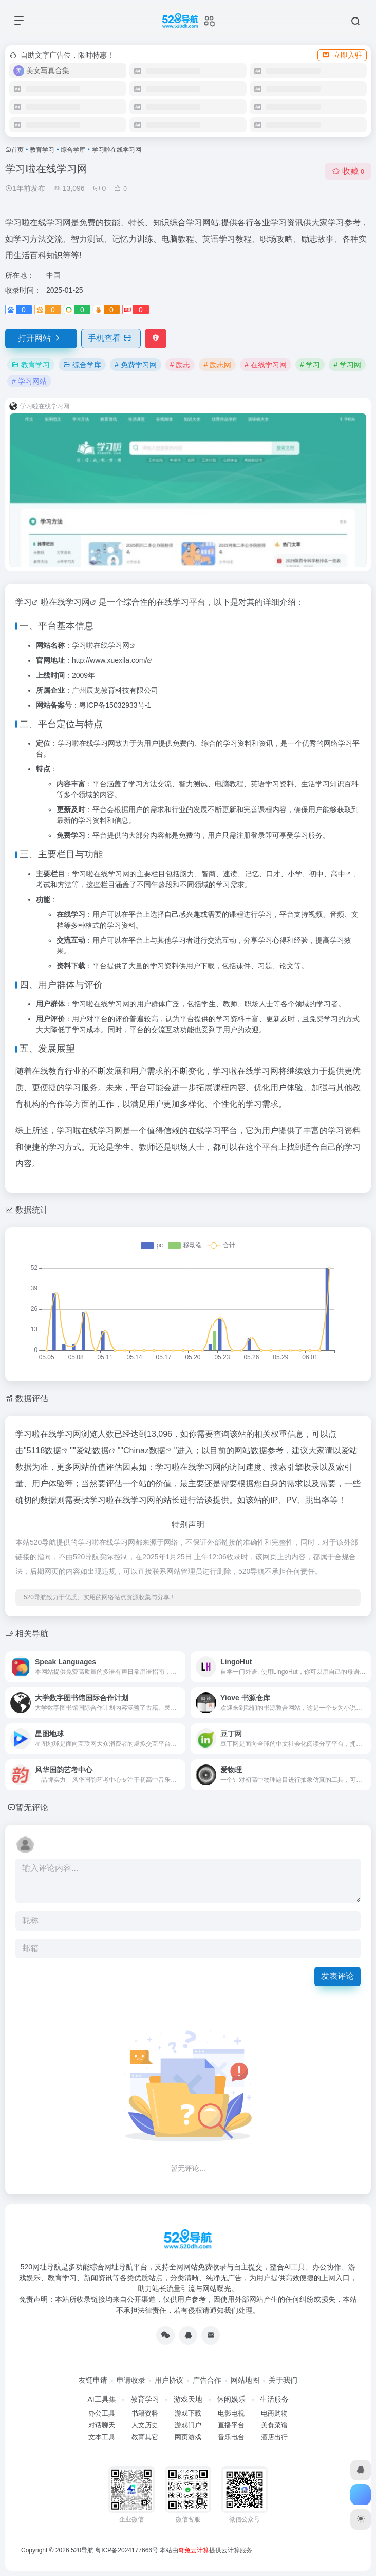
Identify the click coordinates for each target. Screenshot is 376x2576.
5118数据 (44, 1450)
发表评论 (337, 1976)
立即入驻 (342, 55)
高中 (338, 874)
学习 (23, 602)
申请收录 (131, 2380)
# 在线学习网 (266, 365)
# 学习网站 (29, 381)
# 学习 (310, 365)
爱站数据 (92, 1450)
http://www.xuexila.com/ (109, 660)
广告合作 (207, 2380)
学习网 (118, 645)
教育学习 (42, 149)
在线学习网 (69, 602)
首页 (17, 149)
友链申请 (93, 2380)
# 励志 (180, 365)
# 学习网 (347, 365)
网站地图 (245, 2380)
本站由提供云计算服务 (206, 2550)
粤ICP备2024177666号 (127, 2550)
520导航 (82, 2550)
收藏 (348, 171)
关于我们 (283, 2380)
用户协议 (169, 2380)
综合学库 (73, 149)
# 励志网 (217, 365)
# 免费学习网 (136, 365)
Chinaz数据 (144, 1450)
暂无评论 (31, 1807)
